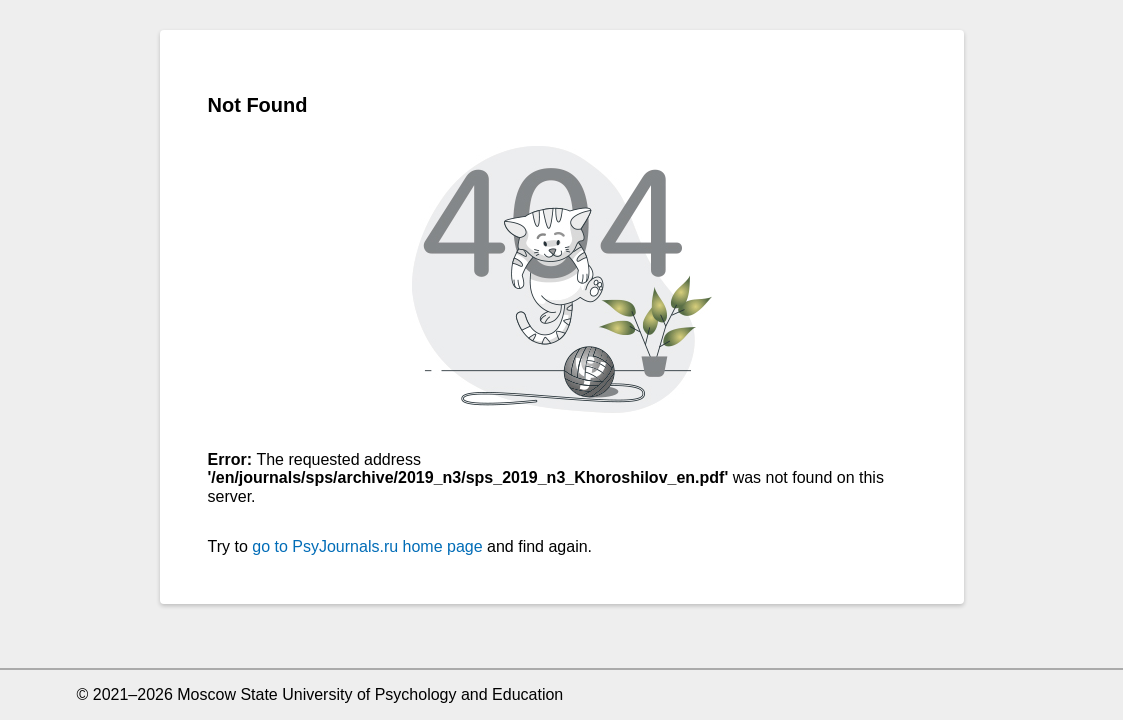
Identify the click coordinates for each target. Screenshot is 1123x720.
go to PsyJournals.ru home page (367, 546)
